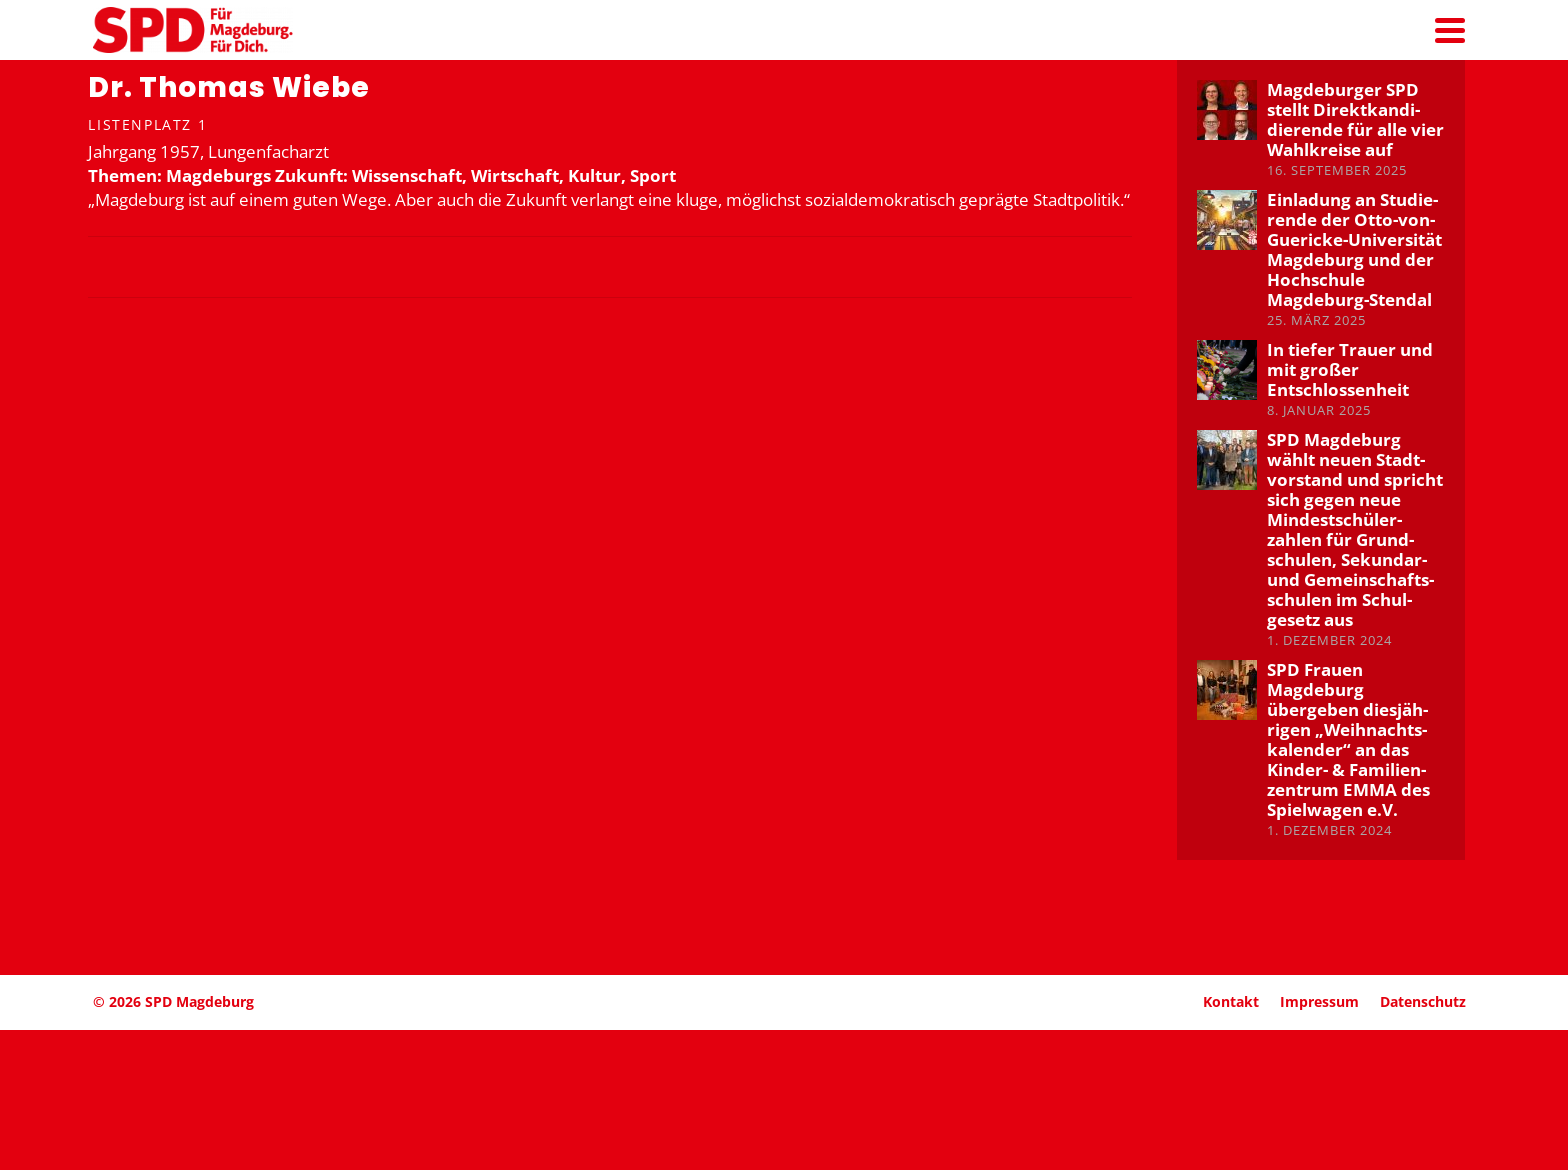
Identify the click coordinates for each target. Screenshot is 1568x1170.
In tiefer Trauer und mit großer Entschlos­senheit (1350, 369)
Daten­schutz (1423, 1001)
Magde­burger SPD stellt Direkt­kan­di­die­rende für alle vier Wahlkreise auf (1355, 119)
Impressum (1319, 1001)
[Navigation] (1450, 30)
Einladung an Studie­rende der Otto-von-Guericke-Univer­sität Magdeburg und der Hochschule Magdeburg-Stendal (1354, 249)
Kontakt (1231, 1001)
